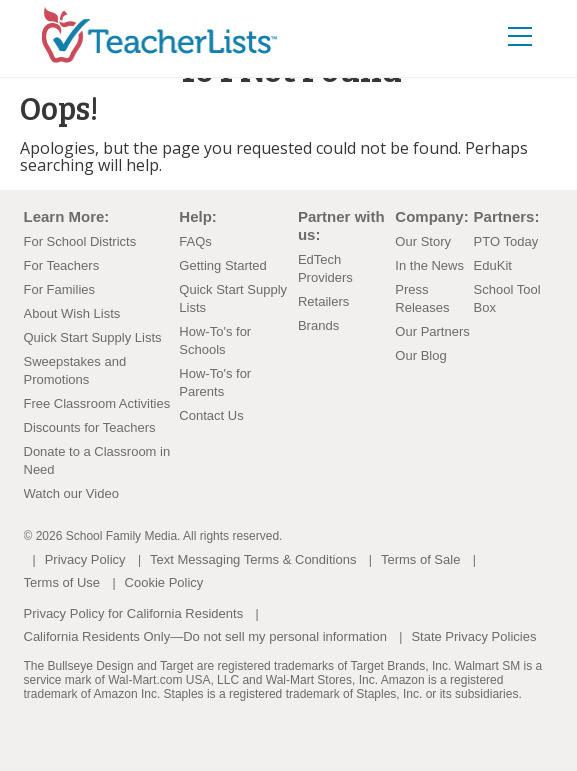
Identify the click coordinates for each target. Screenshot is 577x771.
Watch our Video (71, 493)
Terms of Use (62, 582)
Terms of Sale (420, 559)
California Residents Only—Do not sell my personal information (205, 636)
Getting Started (222, 265)
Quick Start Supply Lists (93, 337)
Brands (318, 325)
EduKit (493, 265)
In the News (429, 265)
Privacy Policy (85, 559)
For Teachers (62, 265)
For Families (60, 289)
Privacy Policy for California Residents (134, 613)
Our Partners (432, 331)
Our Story (423, 241)
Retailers (323, 301)
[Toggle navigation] (520, 35)
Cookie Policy (164, 582)
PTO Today (506, 241)
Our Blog (420, 355)
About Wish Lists (72, 313)
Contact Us (211, 415)
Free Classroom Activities (97, 403)
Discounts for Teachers (90, 427)
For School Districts (80, 241)
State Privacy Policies (473, 636)
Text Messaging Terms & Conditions (253, 559)
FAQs (195, 241)
